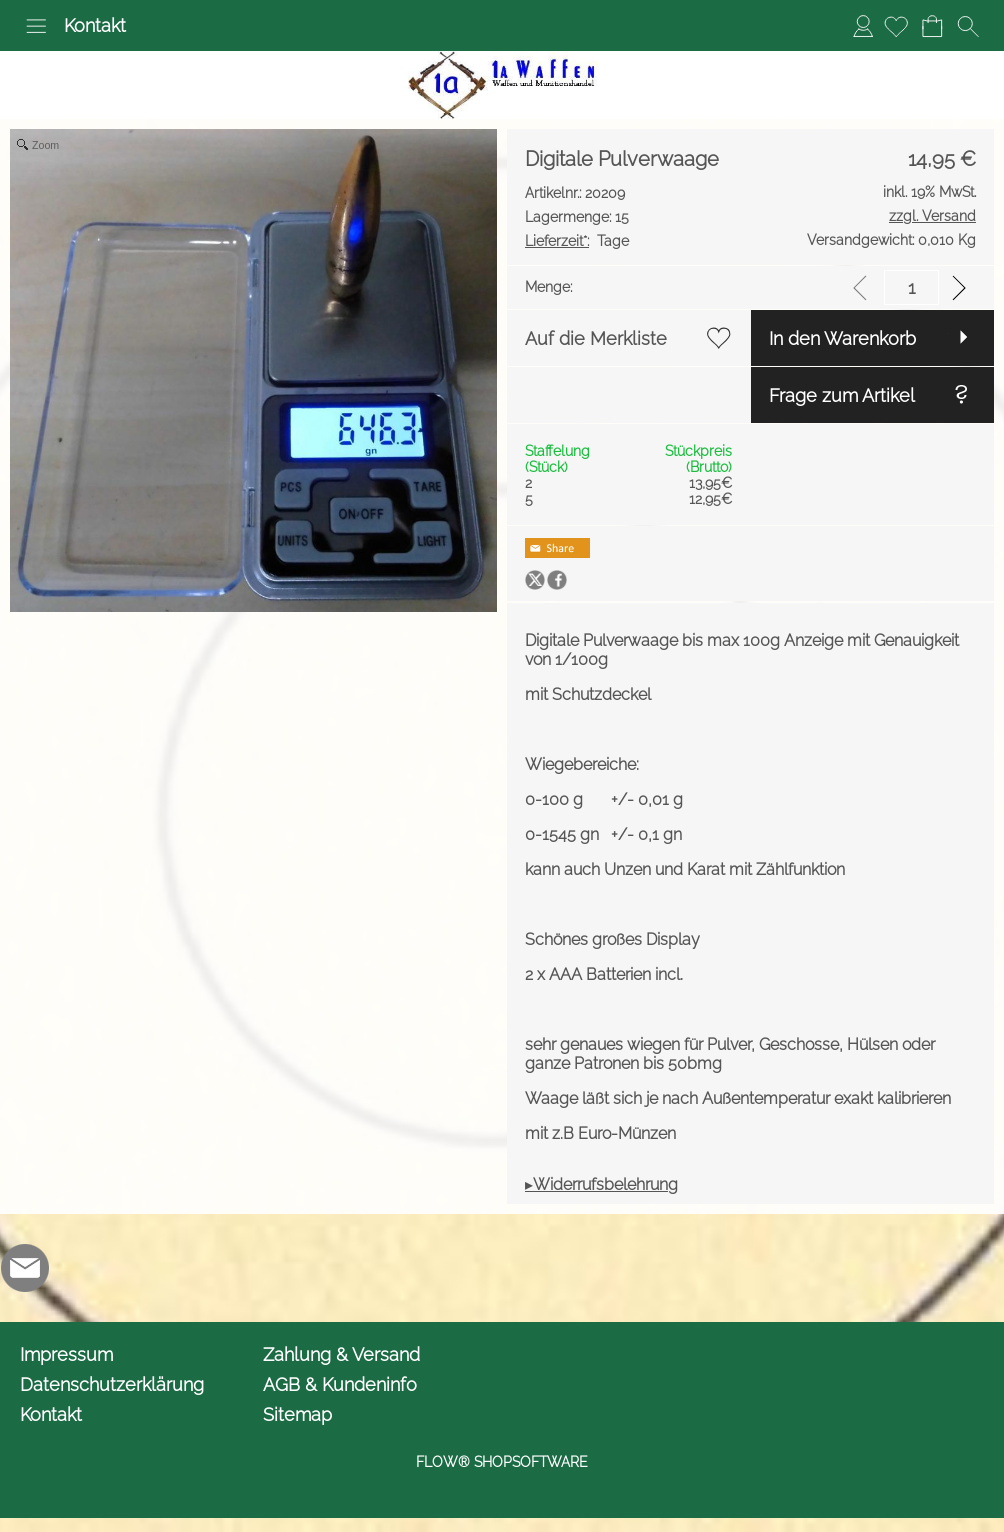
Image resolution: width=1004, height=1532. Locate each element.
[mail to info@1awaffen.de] (25, 1268)
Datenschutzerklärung (112, 1384)
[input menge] (911, 287)
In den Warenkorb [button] (842, 338)
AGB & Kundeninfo (340, 1384)
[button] (36, 26)
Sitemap (297, 1414)
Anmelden (863, 25)
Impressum (66, 1354)
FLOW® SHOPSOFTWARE (502, 1462)
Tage (577, 241)
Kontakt (95, 25)
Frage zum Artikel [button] (842, 395)
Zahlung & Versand (341, 1354)
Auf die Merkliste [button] (596, 338)
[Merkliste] (896, 26)
